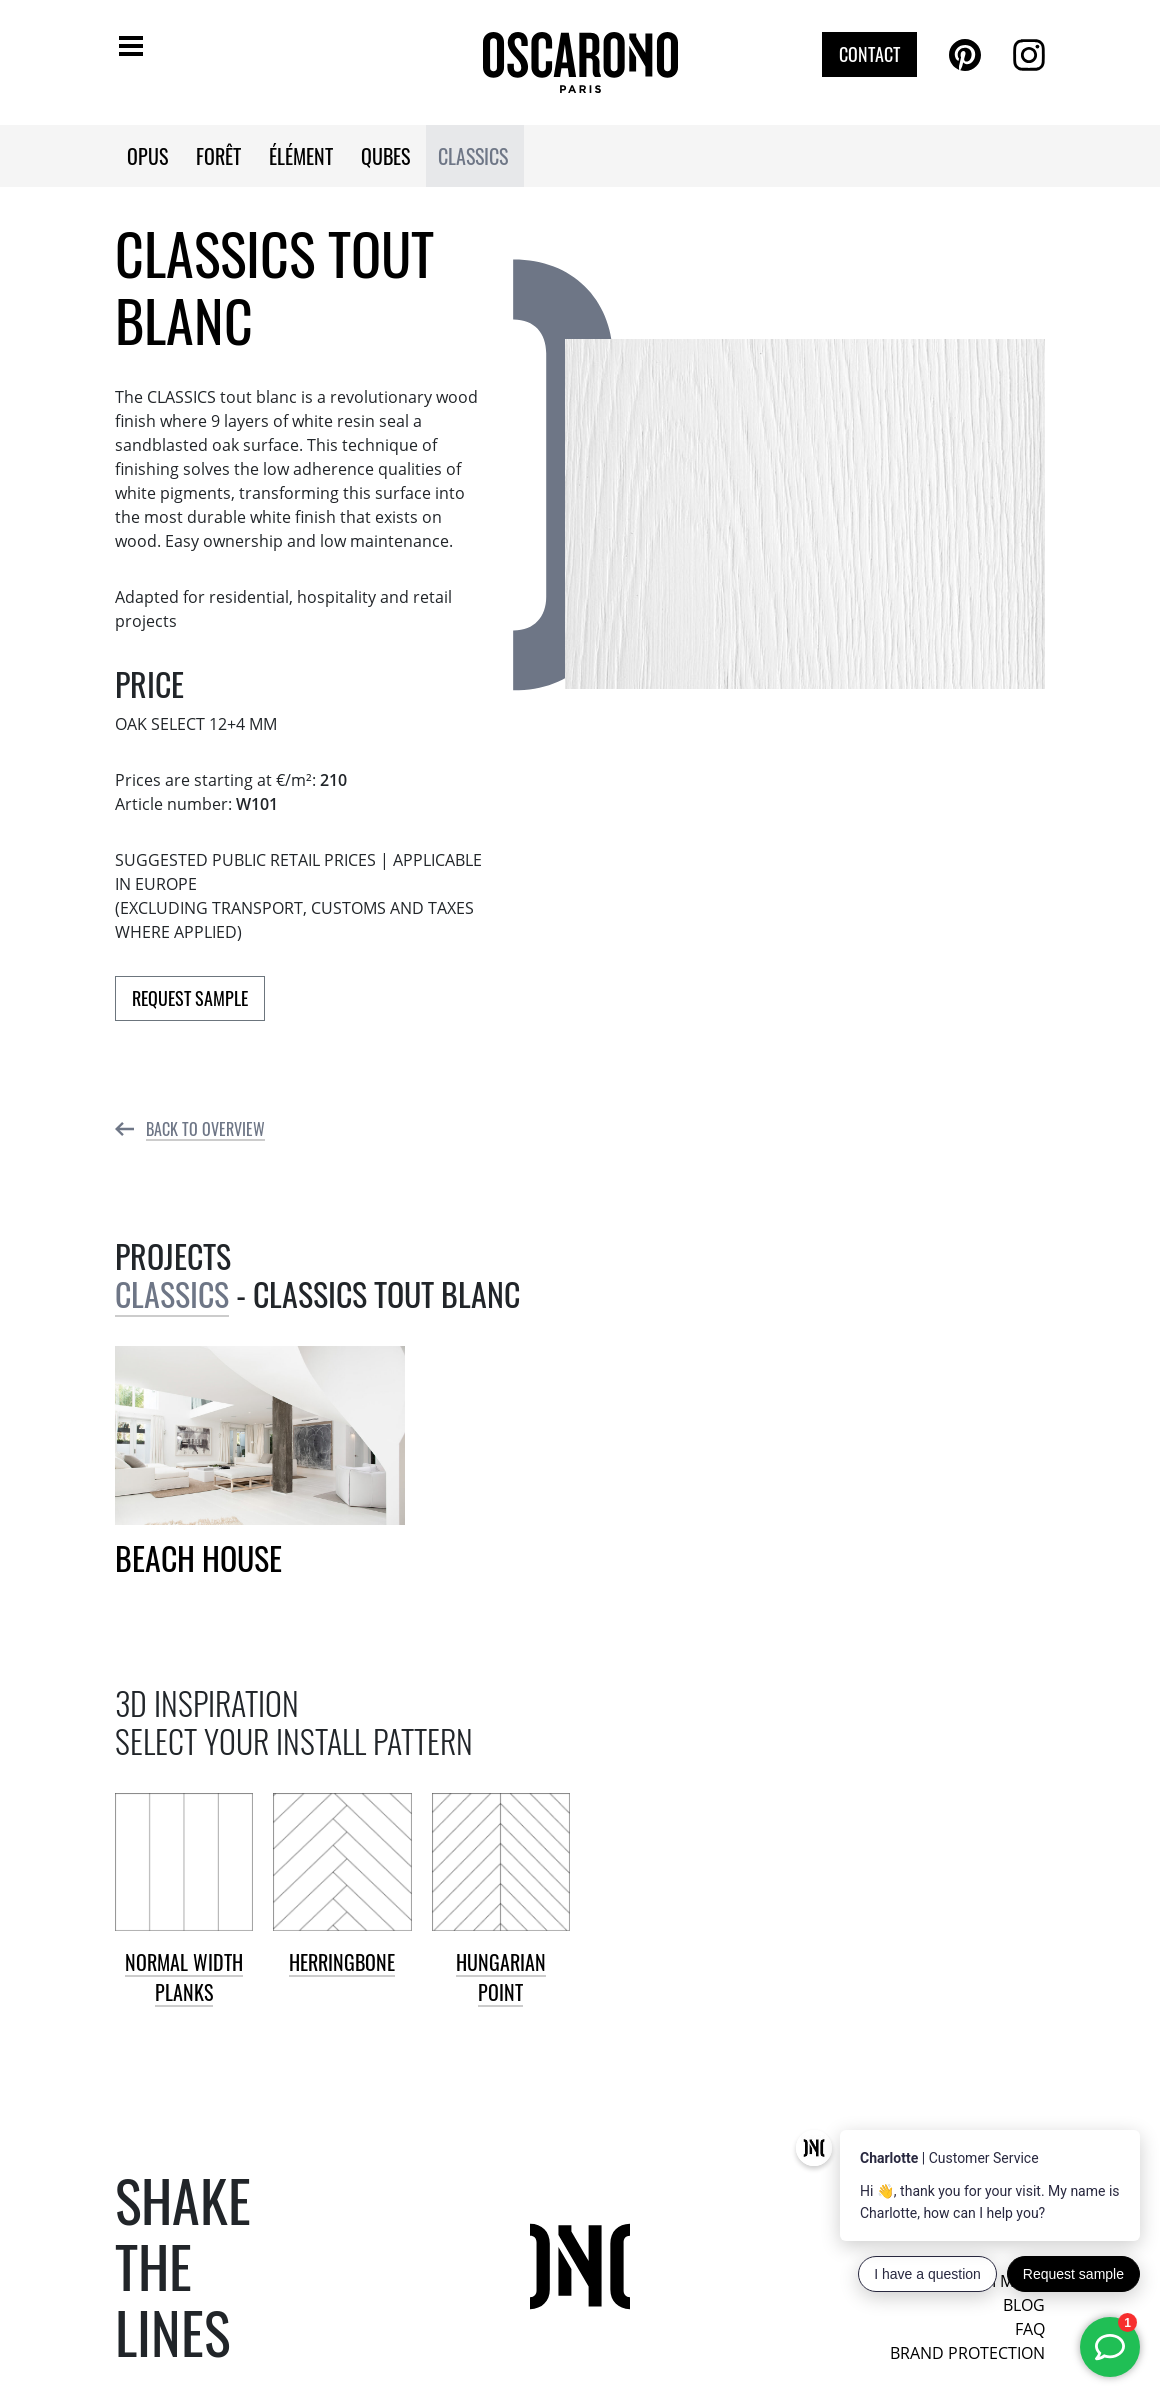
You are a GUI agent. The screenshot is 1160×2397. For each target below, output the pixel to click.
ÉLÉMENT (301, 156)
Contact (869, 54)
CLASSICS (473, 156)
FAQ (1030, 2329)
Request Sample (190, 998)
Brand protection (967, 2353)
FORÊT (218, 156)
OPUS (147, 156)
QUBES (385, 156)
